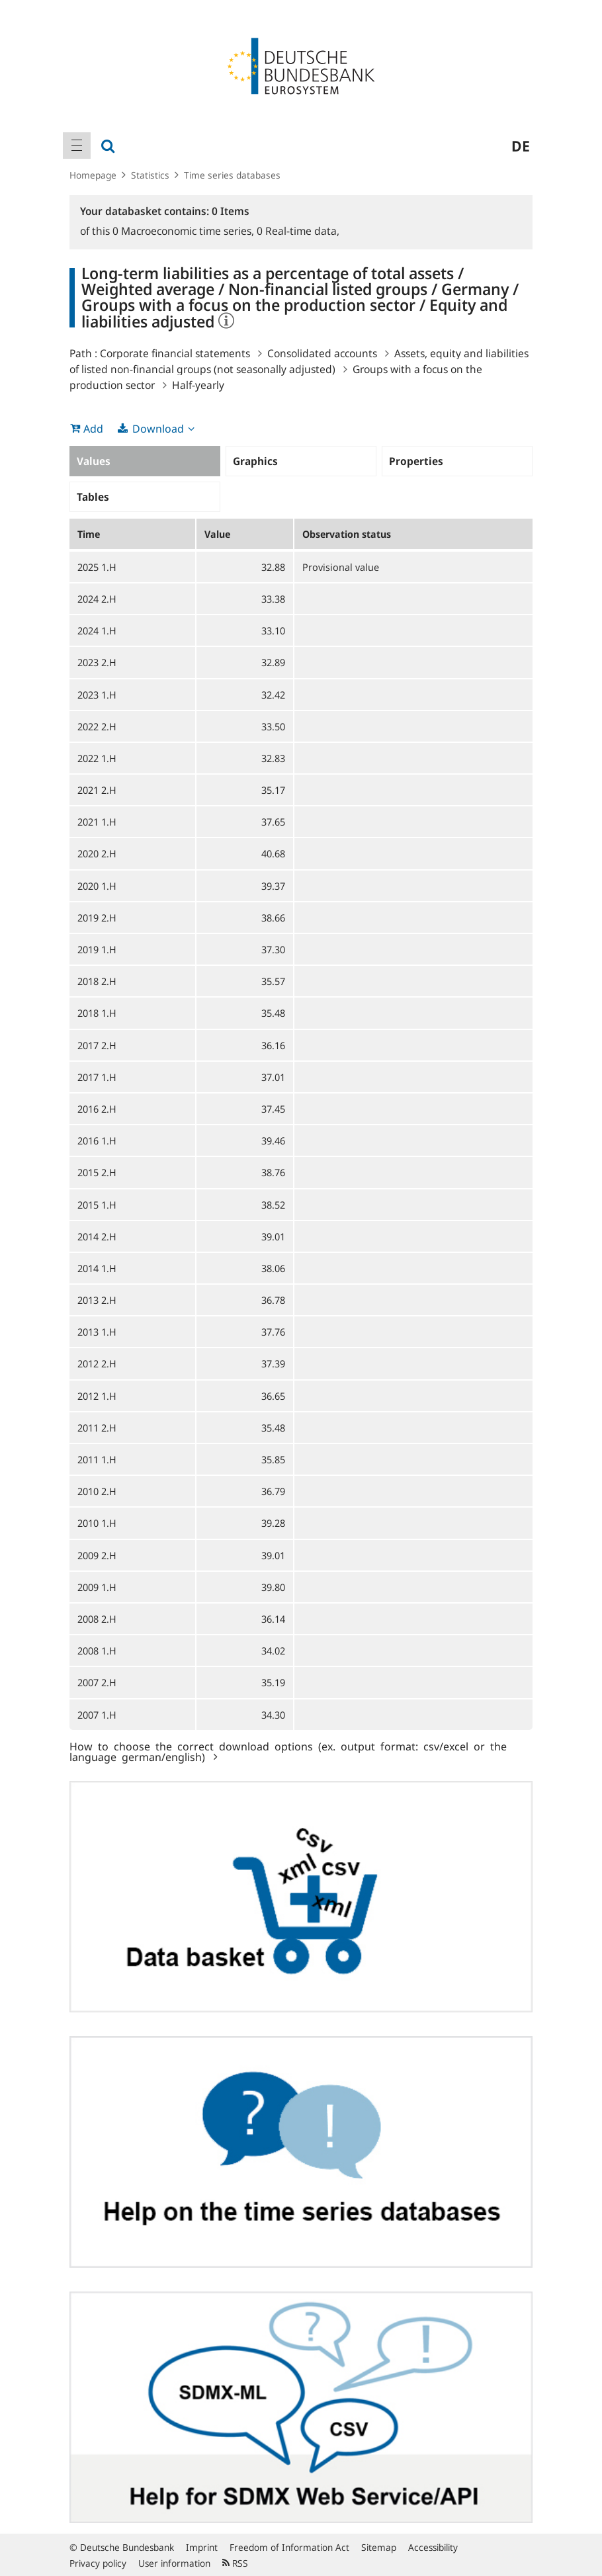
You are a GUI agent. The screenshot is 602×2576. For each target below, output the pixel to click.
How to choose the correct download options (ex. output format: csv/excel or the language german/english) (288, 1751)
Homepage (92, 175)
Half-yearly (198, 385)
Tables (93, 497)
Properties (416, 461)
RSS (235, 2563)
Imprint (202, 2547)
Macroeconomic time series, (184, 231)
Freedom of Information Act (289, 2547)
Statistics (150, 175)
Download (158, 429)
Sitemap (378, 2547)
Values (93, 461)
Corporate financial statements (175, 353)
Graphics (255, 461)
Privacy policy (97, 2563)
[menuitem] (77, 145)
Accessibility (433, 2547)
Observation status (346, 533)
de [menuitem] (520, 145)
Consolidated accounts (322, 353)
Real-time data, (298, 231)
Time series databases (232, 175)
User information (174, 2563)
